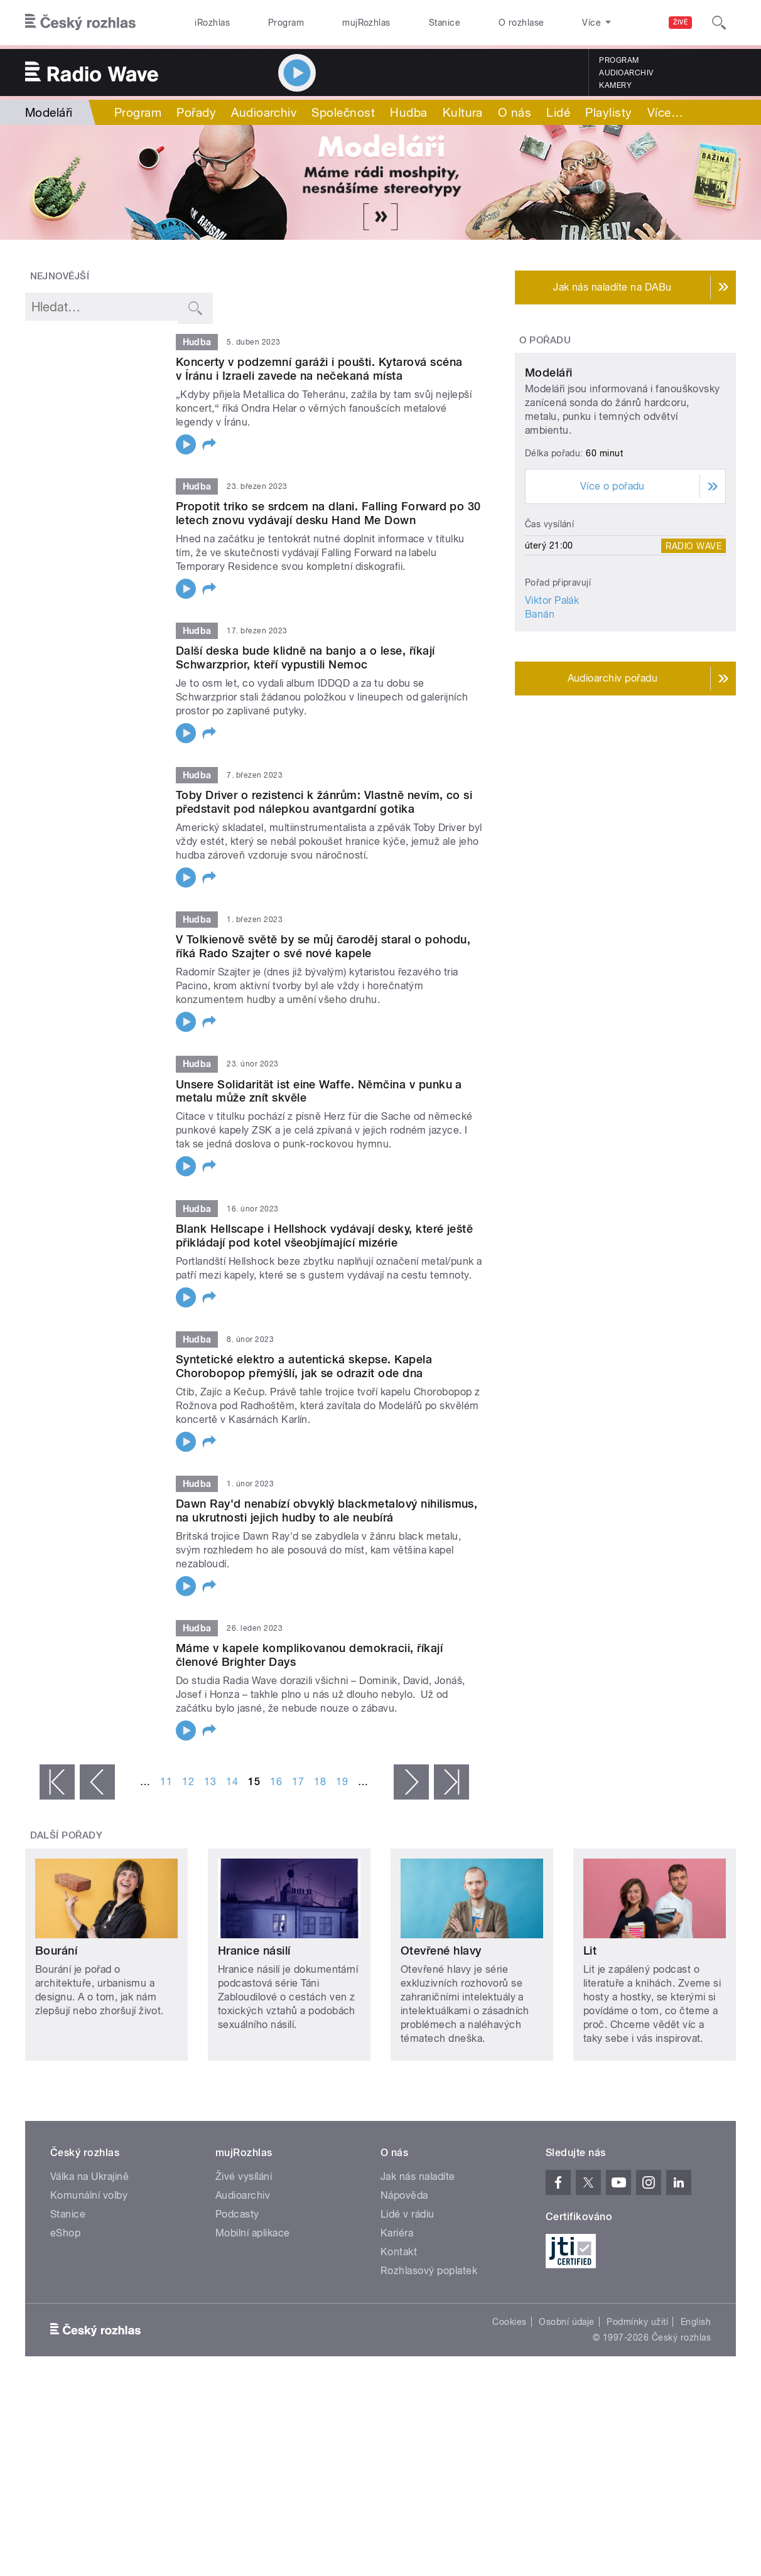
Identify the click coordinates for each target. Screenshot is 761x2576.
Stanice (444, 23)
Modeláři (549, 485)
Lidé (558, 112)
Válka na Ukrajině (89, 2176)
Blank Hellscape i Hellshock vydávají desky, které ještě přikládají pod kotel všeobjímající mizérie (324, 1235)
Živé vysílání (243, 2176)
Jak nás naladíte (417, 2176)
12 (188, 1782)
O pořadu (545, 340)
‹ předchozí (97, 1782)
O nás (514, 112)
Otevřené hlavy (441, 1950)
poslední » (451, 1782)
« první (57, 1782)
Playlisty (608, 112)
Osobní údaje (567, 2322)
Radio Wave (693, 658)
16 (276, 1782)
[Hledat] (719, 22)
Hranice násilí (254, 1950)
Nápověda (404, 2195)
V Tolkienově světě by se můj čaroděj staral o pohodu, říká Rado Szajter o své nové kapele (323, 946)
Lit (589, 1950)
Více (665, 112)
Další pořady (66, 1835)
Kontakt (398, 2252)
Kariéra (396, 2233)
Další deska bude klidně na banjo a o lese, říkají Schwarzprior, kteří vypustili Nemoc (305, 657)
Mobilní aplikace (252, 2233)
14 (232, 1782)
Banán (539, 727)
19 (342, 1782)
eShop (65, 2233)
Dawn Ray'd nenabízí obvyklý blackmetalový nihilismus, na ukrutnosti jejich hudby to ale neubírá (326, 1510)
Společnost (343, 112)
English (696, 2322)
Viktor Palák (552, 713)
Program (286, 23)
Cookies (509, 2322)
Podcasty (237, 2214)
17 (298, 1782)
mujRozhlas (366, 23)
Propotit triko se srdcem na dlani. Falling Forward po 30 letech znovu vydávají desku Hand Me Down (328, 513)
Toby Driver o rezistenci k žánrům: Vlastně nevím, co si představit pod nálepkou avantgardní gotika (324, 801)
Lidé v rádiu (407, 2214)
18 (320, 1782)
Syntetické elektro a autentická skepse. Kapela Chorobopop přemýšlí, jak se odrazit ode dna (304, 1366)
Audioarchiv (626, 72)
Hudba (408, 112)
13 (210, 1782)
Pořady (196, 112)
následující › (411, 1782)
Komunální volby (88, 2195)
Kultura (463, 112)
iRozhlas (212, 23)
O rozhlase (521, 23)
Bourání (56, 1950)
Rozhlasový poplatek (428, 2271)
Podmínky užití (637, 2322)
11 (166, 1782)
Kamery (615, 85)
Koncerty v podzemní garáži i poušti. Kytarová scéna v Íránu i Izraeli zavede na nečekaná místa (319, 368)
